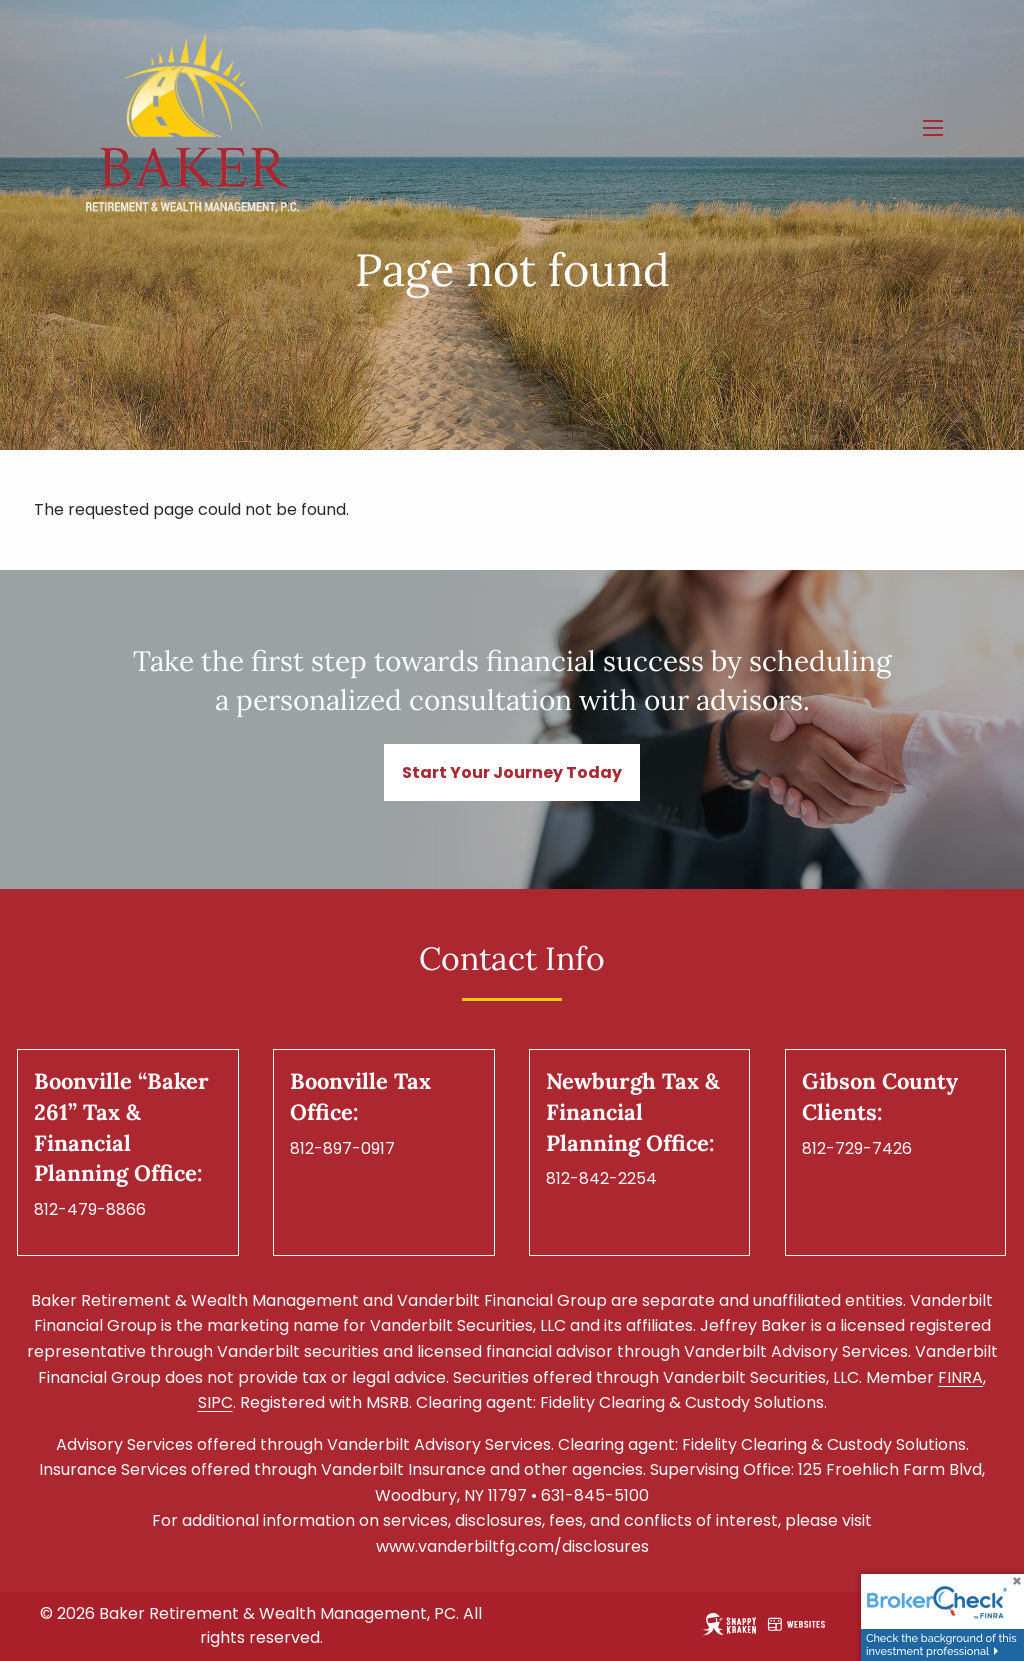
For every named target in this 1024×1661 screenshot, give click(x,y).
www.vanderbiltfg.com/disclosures (512, 1546)
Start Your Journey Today (512, 772)
